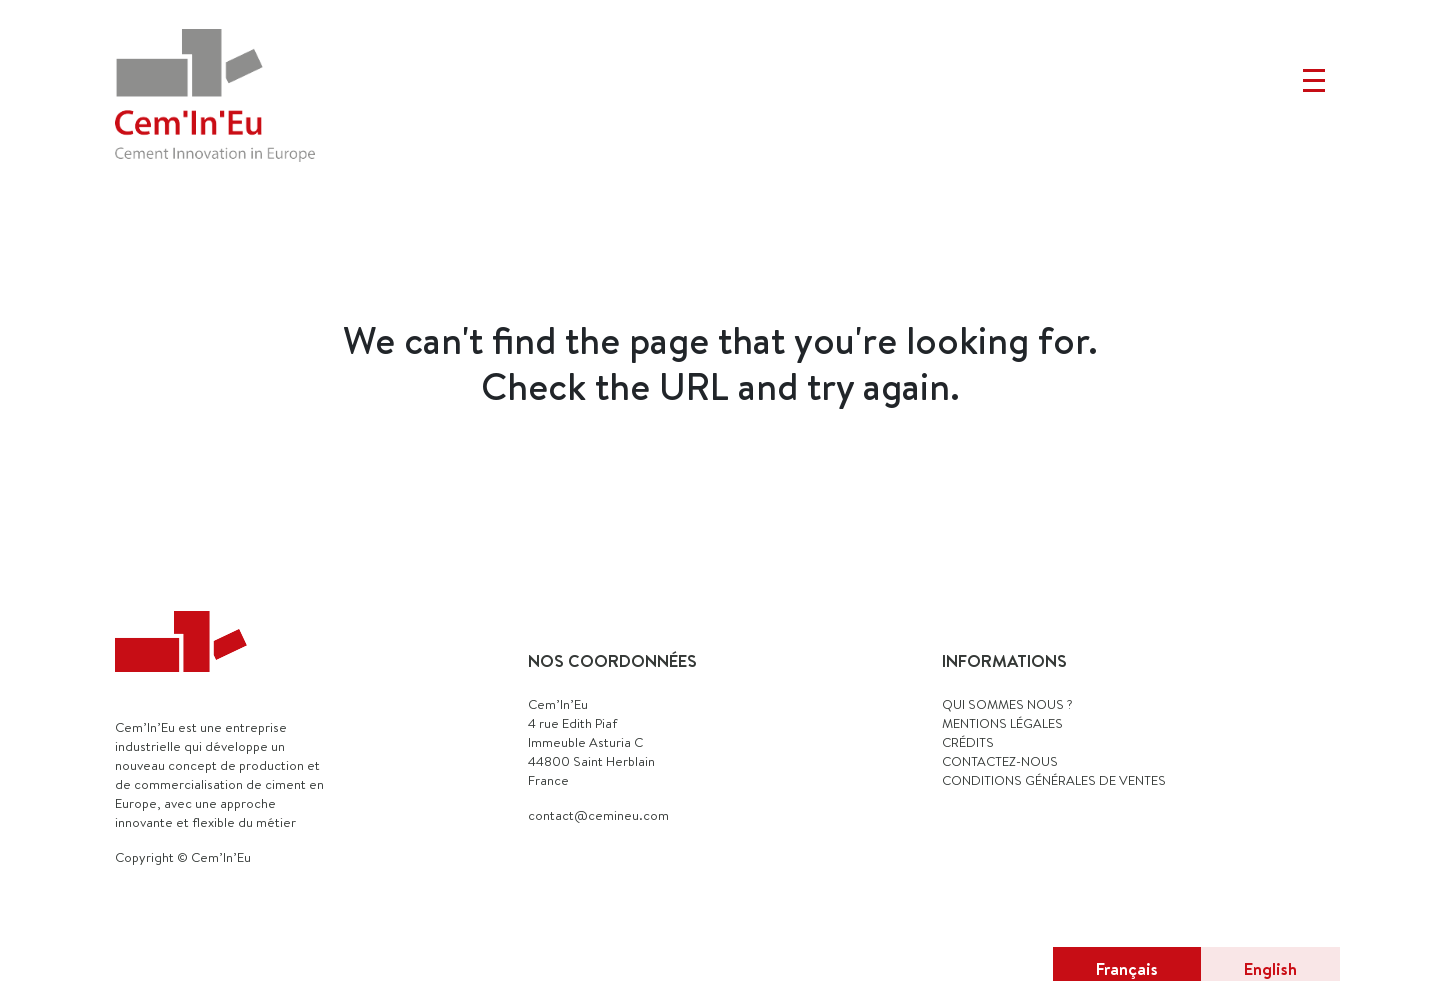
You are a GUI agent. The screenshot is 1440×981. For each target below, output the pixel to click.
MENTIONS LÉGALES (1002, 723)
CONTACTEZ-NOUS (1000, 761)
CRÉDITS (968, 742)
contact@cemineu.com (598, 815)
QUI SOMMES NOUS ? (1007, 704)
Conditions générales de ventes (1054, 780)
